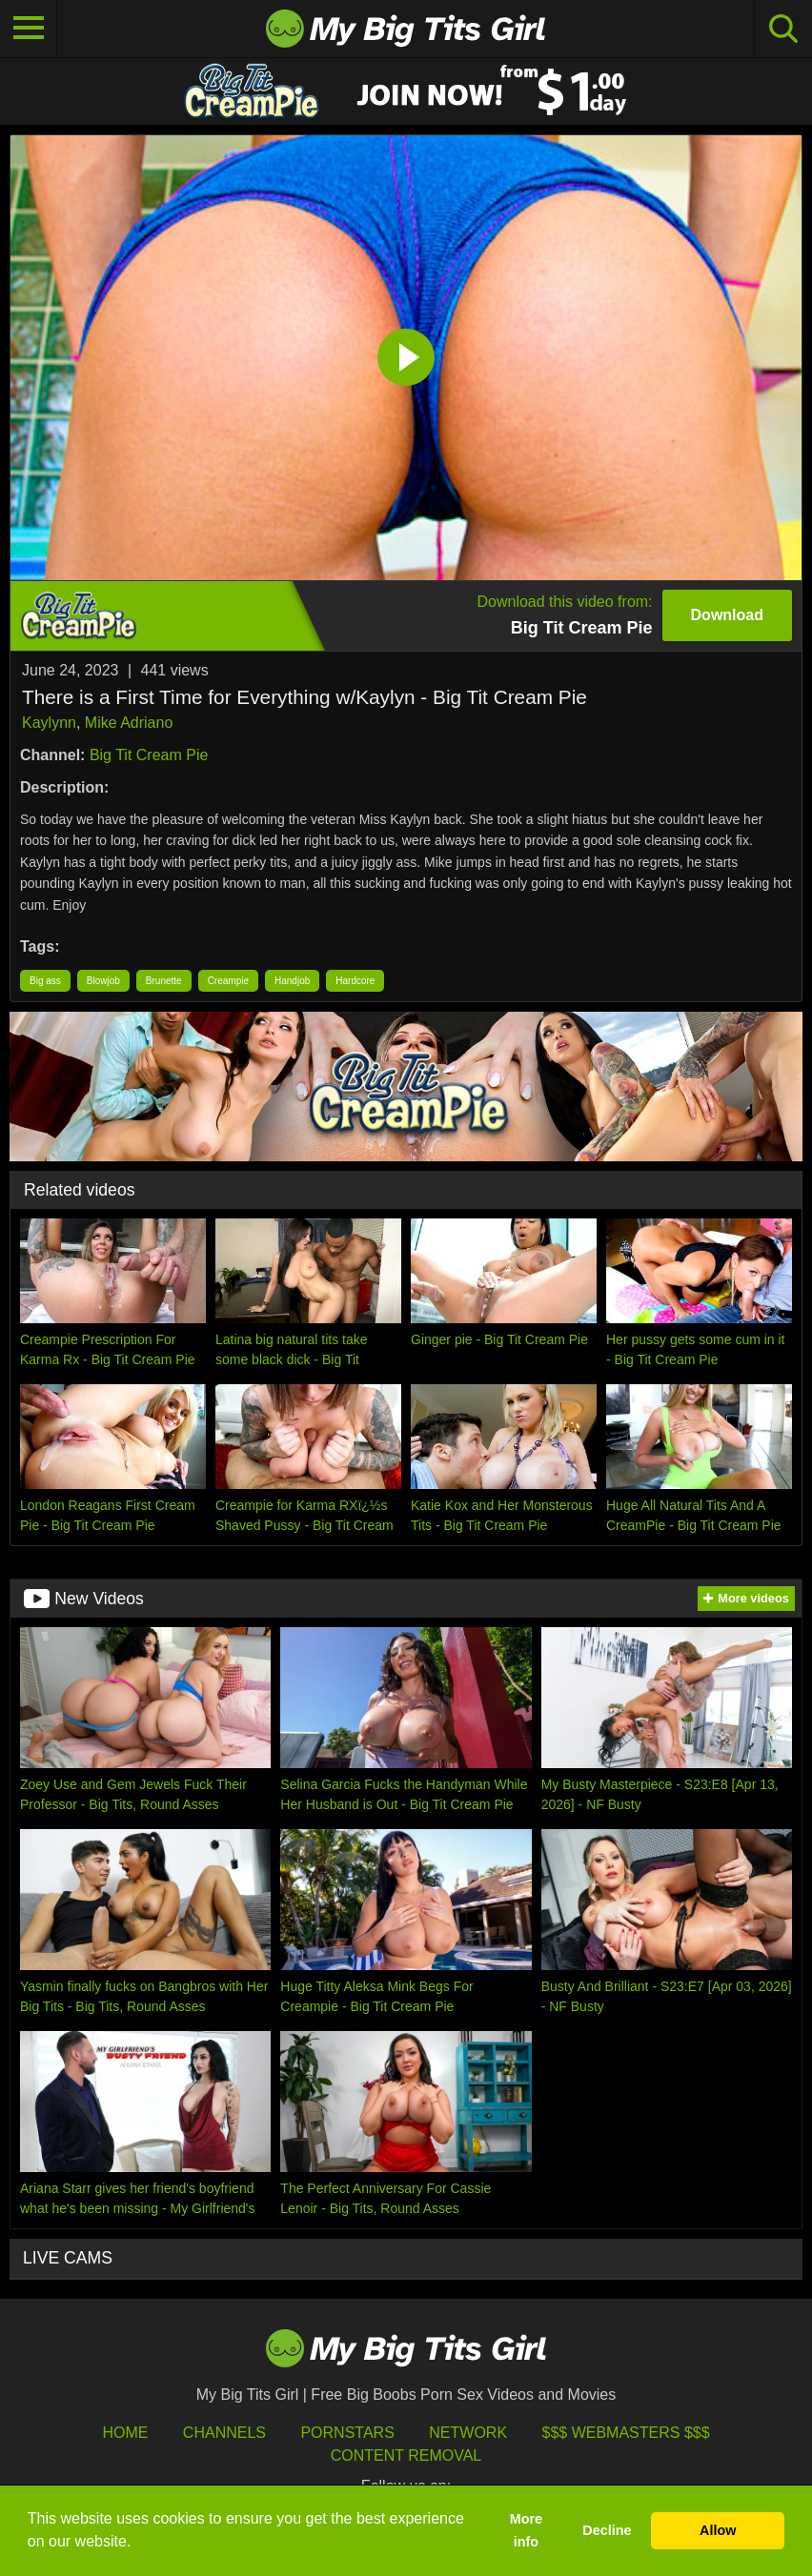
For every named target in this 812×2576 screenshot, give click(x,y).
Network (468, 2433)
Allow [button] (718, 2530)
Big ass (45, 981)
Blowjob (103, 981)
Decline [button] (606, 2530)
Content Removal (406, 2455)
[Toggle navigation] (28, 28)
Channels (224, 2433)
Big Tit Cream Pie (149, 755)
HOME (125, 2433)
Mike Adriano (129, 722)
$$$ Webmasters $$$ (626, 2433)
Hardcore (355, 981)
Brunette (164, 981)
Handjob (292, 981)
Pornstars (347, 2433)
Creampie (228, 981)
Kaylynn (49, 722)
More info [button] (526, 2530)
